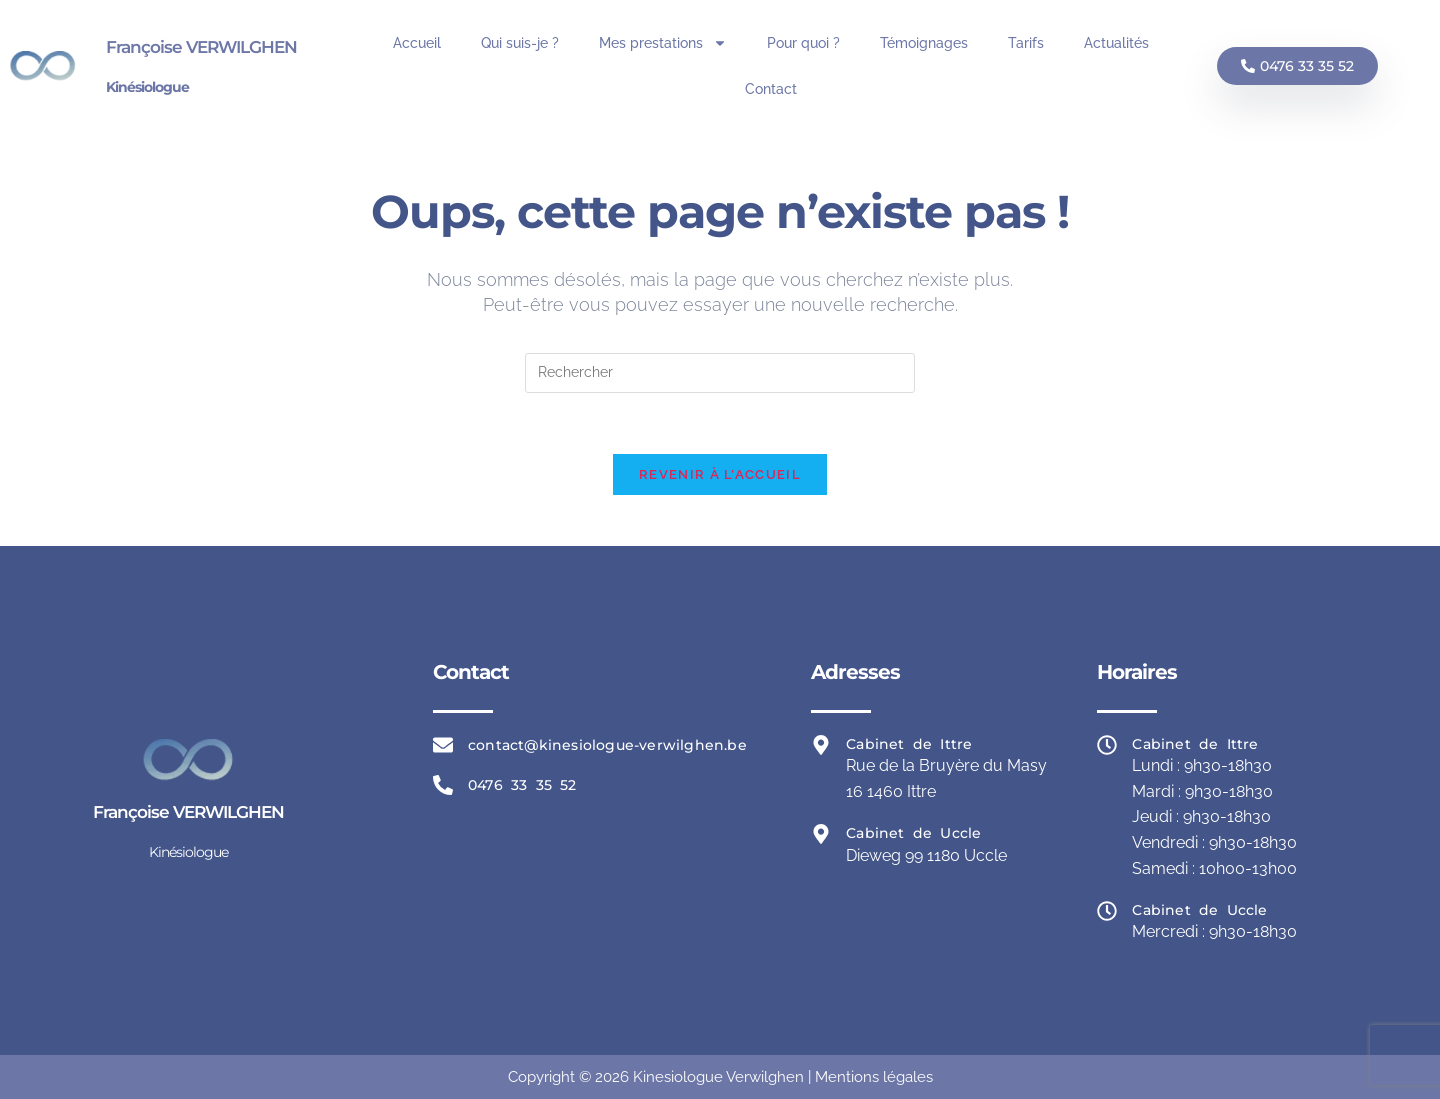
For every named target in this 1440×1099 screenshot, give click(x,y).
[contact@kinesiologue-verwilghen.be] (443, 745)
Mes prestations (663, 43)
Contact (771, 89)
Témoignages (924, 43)
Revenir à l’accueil (720, 474)
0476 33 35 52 (522, 785)
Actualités (1116, 43)
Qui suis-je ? (520, 43)
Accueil (417, 43)
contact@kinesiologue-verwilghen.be (607, 745)
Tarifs (1026, 43)
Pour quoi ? (803, 43)
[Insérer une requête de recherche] (720, 373)
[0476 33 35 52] (443, 785)
